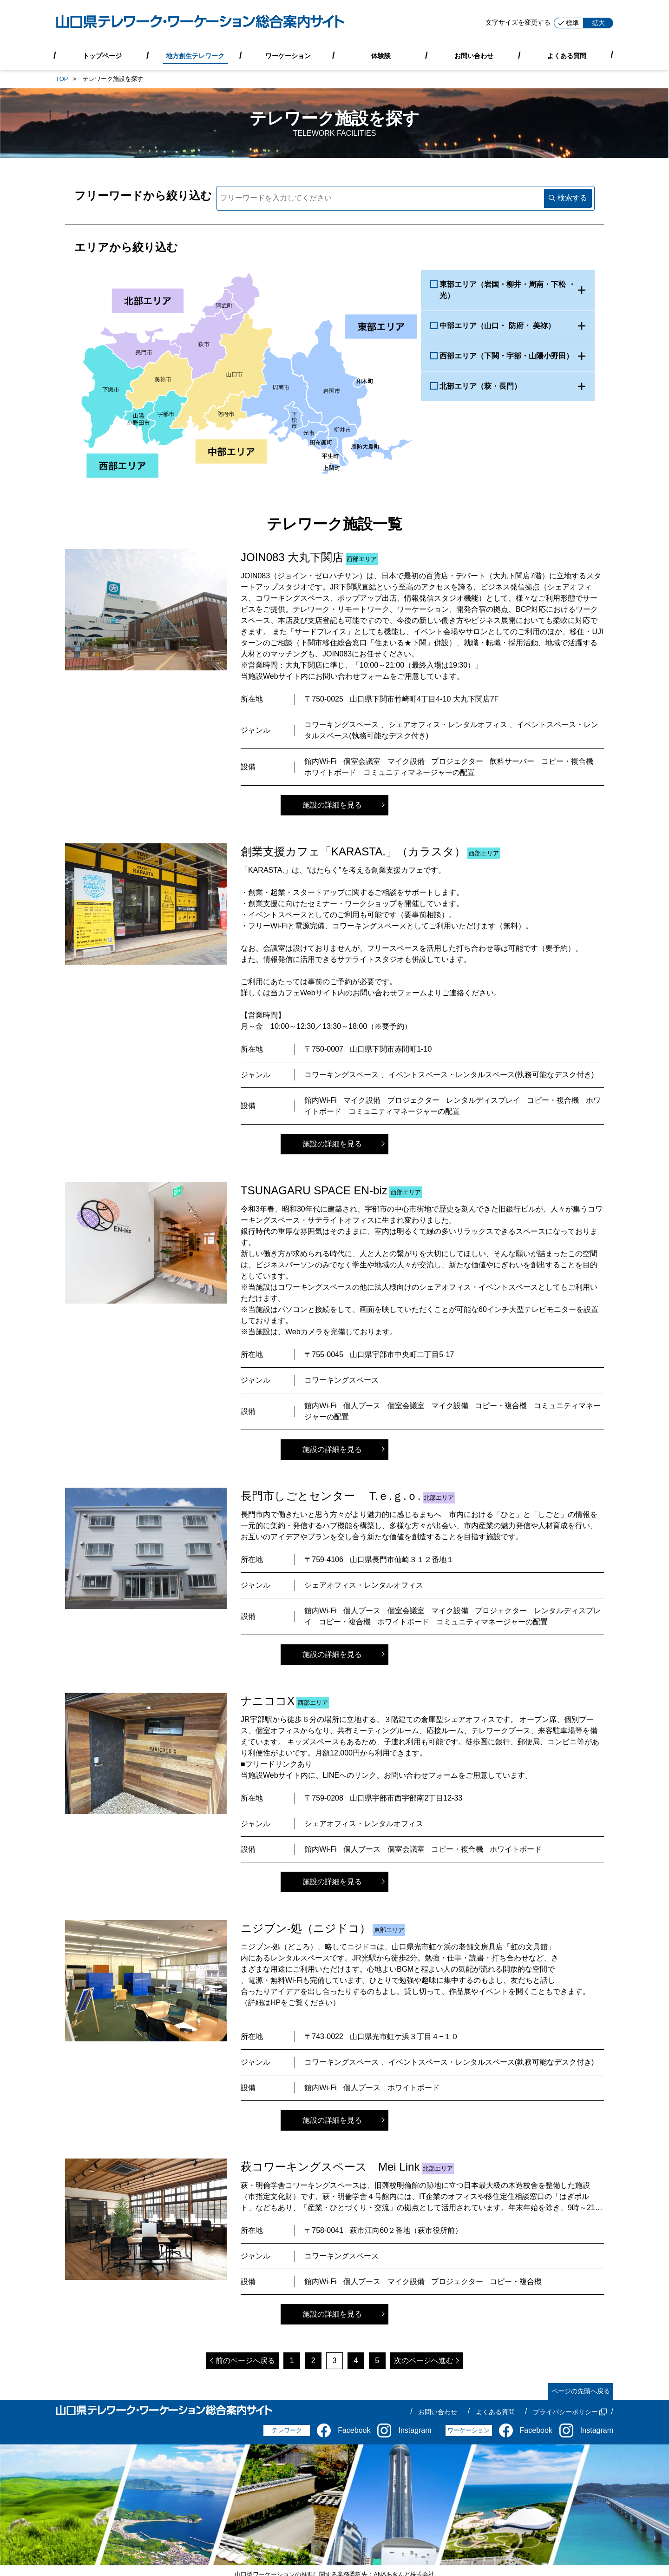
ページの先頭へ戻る (580, 2391)
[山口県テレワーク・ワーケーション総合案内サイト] (200, 23)
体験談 (381, 55)
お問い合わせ (473, 55)
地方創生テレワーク (195, 55)
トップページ (102, 55)
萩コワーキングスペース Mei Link (330, 2166)
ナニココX (268, 1701)
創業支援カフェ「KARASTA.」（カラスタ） (353, 851)
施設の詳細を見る (332, 805)
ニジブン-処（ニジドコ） (306, 1928)
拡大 (598, 22)
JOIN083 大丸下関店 (292, 557)
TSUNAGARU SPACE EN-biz (314, 1190)
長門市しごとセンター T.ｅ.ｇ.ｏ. (330, 1496)
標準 (568, 22)
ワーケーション (288, 55)
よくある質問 (566, 55)
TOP (62, 78)
